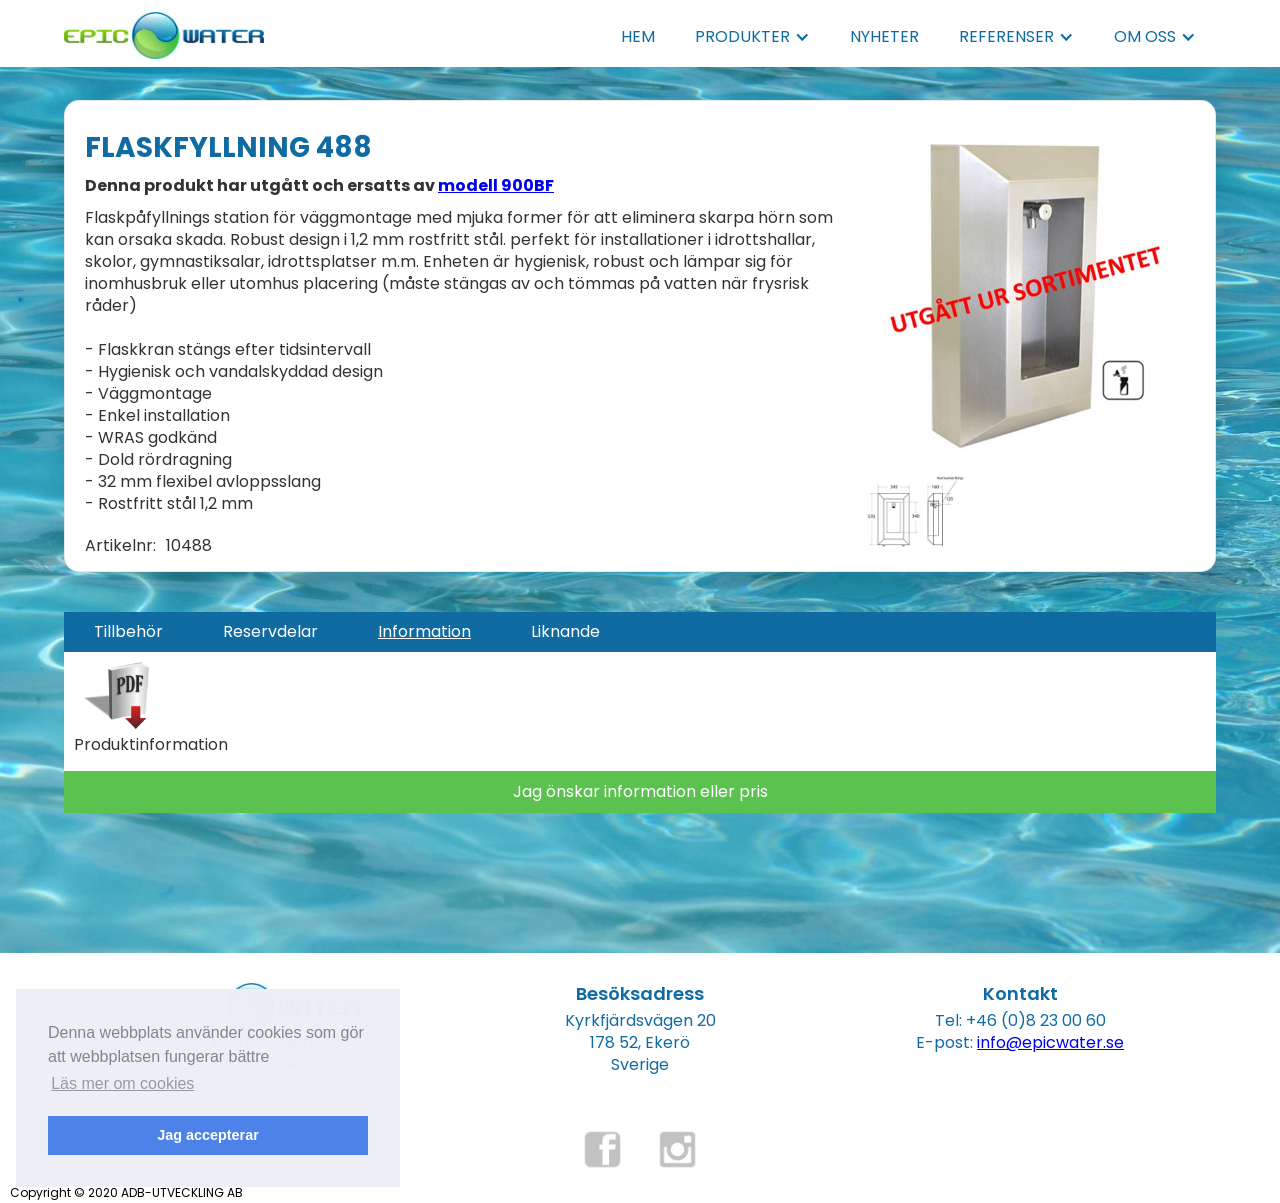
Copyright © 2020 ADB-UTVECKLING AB (126, 1192)
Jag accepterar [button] (208, 1135)
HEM (638, 36)
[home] (164, 29)
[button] (752, 37)
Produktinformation (151, 745)
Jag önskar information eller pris (640, 791)
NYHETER (884, 36)
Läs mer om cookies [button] (122, 1083)
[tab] (128, 632)
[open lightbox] (1025, 286)
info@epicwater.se (1050, 1042)
